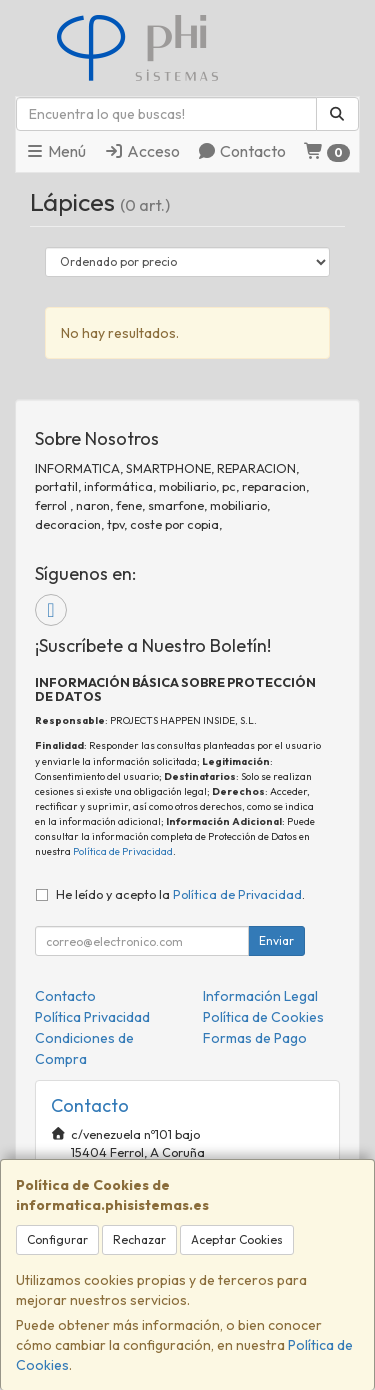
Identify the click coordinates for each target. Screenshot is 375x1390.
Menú (55, 151)
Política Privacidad (92, 1017)
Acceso (142, 151)
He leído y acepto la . (180, 894)
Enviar (276, 940)
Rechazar (139, 1239)
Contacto (241, 151)
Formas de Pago (255, 1038)
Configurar (57, 1239)
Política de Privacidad (123, 851)
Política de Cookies (263, 1017)
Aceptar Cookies (237, 1239)
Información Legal (260, 996)
